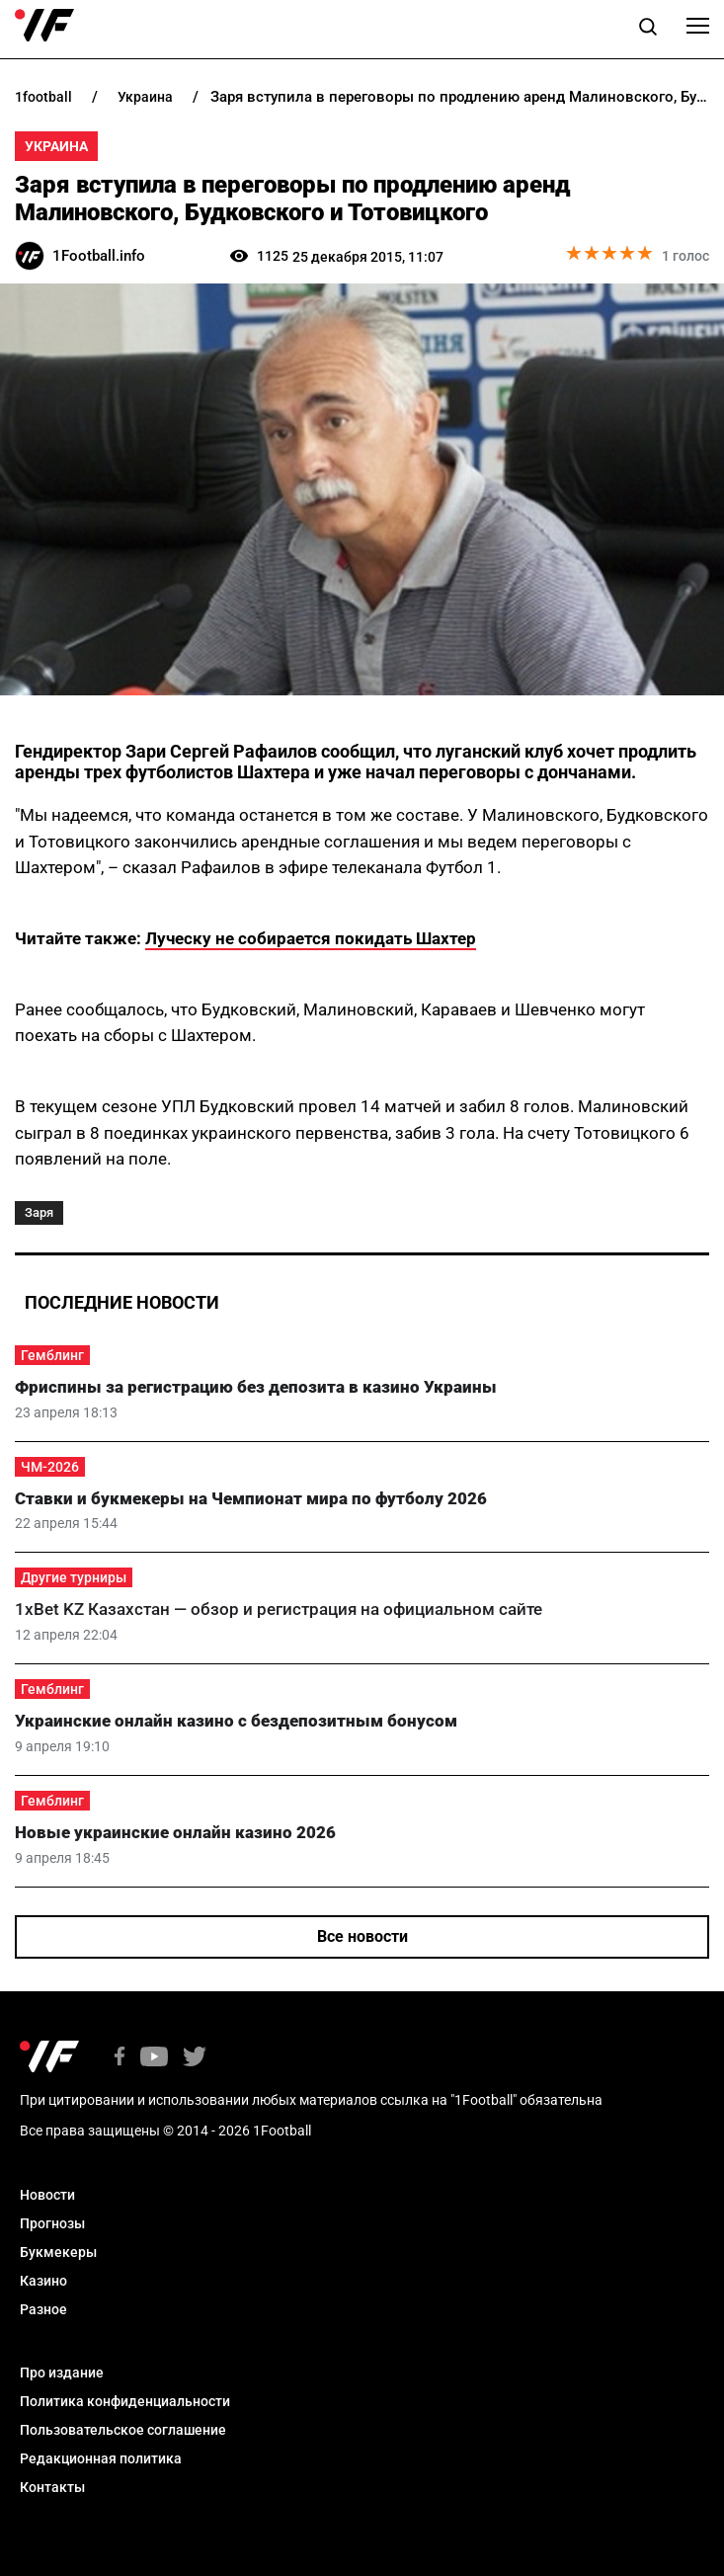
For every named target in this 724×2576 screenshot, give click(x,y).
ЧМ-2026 (50, 1467)
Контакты (52, 2487)
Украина (56, 146)
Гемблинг (52, 1355)
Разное (43, 2309)
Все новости (362, 1936)
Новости (47, 2195)
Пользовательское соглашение (123, 2430)
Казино (43, 2281)
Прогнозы (52, 2223)
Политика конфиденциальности (125, 2401)
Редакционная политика (101, 2458)
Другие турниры (73, 1577)
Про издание (62, 2372)
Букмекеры (58, 2252)
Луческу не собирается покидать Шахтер (310, 938)
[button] (648, 29)
